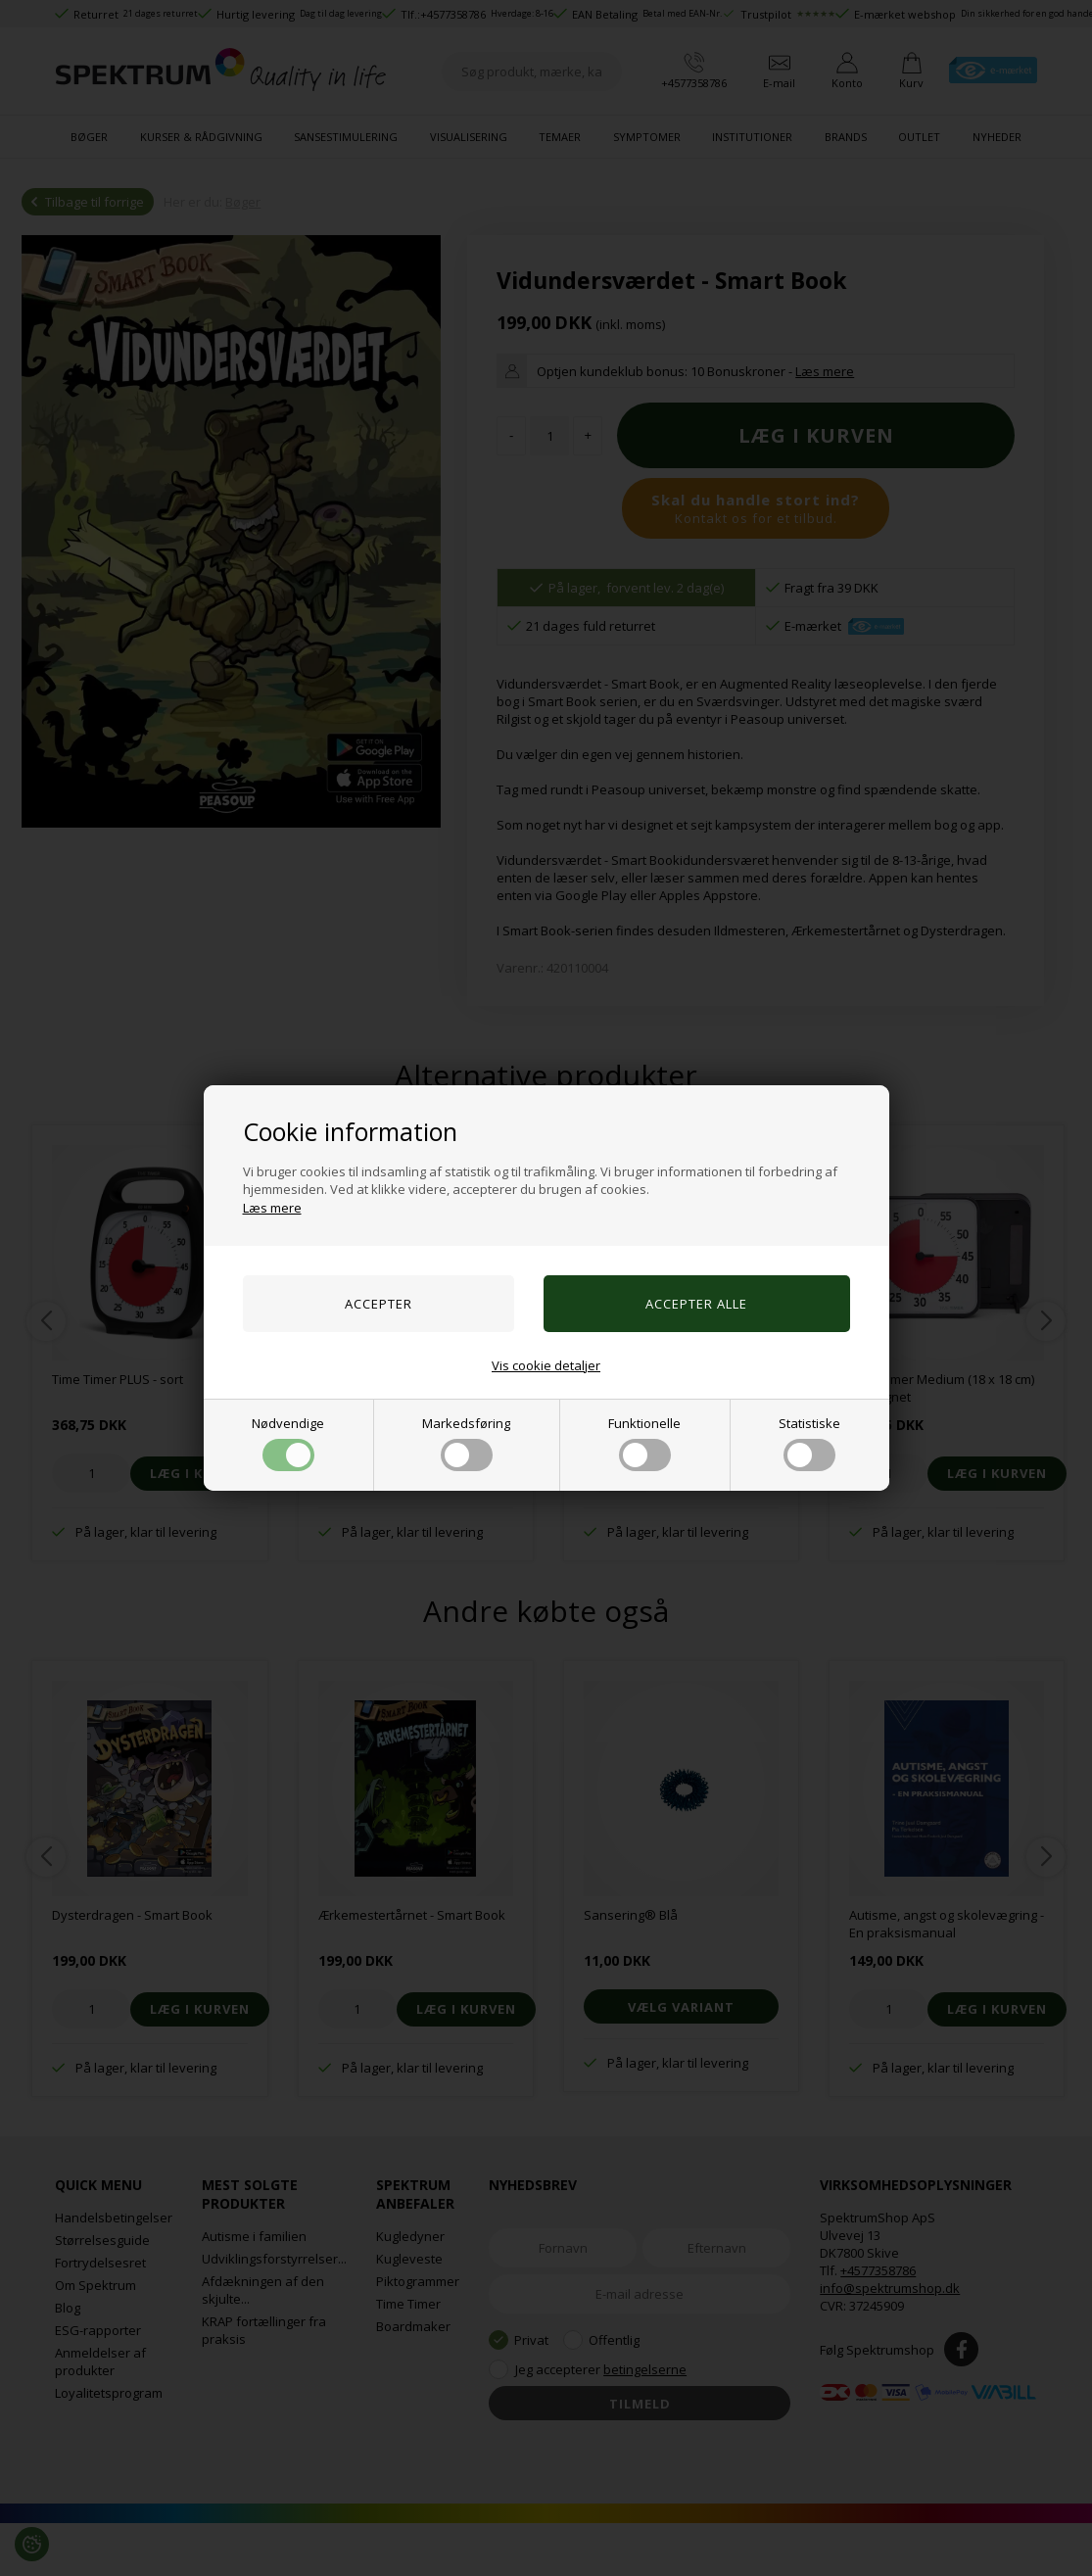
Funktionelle (644, 1442)
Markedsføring (466, 1442)
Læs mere (272, 1207)
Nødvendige (288, 1442)
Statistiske (809, 1442)
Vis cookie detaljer (546, 1365)
